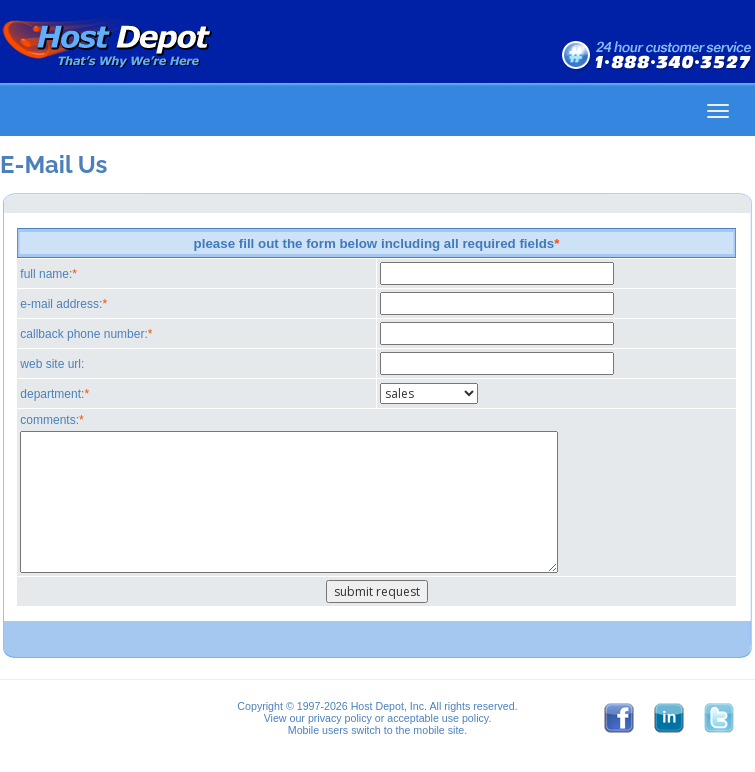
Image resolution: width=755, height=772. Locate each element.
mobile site (438, 730)
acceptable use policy (437, 718)
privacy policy (340, 718)
